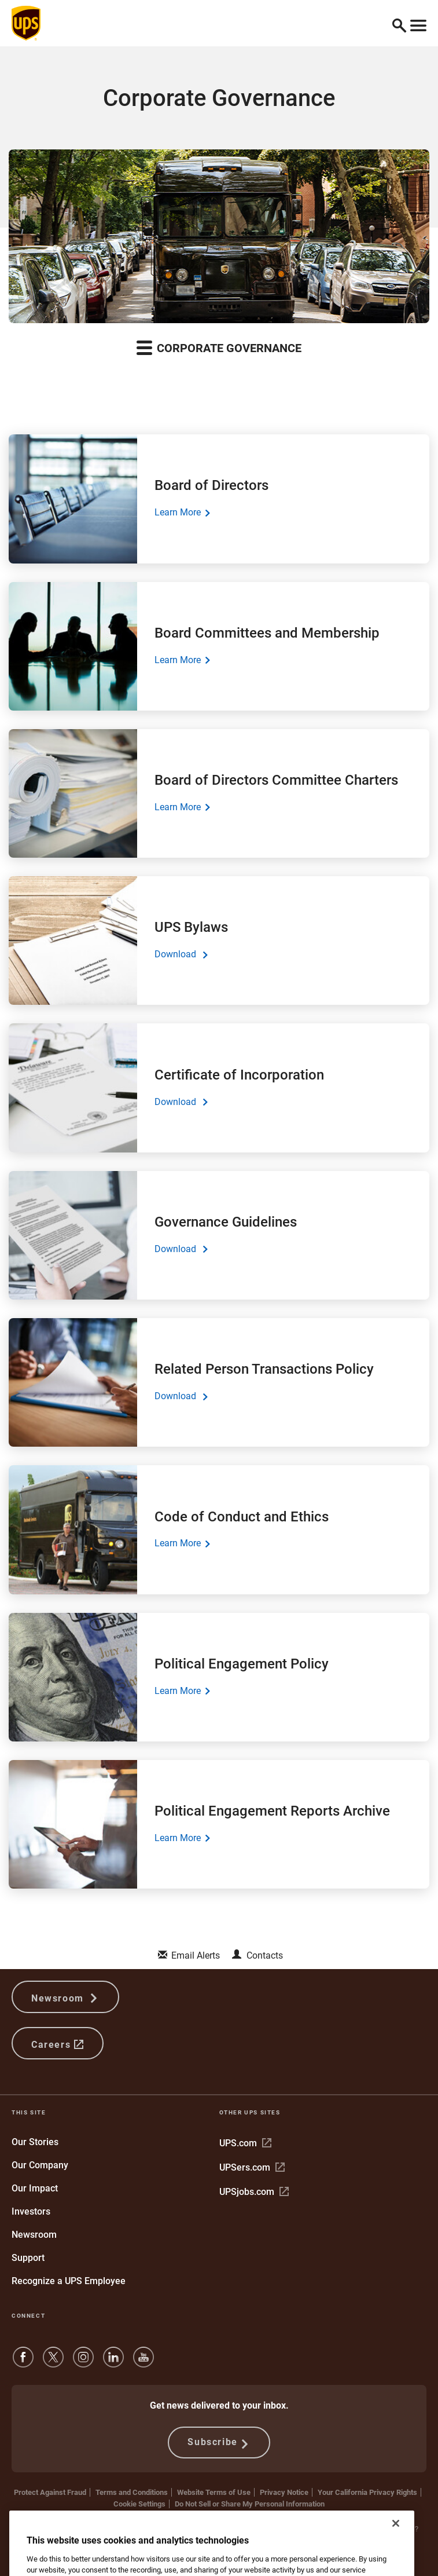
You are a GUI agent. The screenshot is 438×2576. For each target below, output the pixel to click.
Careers (57, 2043)
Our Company (40, 2165)
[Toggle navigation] (418, 23)
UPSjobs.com (254, 2191)
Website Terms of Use (214, 2492)
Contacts (264, 1955)
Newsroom (65, 1997)
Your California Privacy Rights (367, 2492)
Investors (31, 2211)
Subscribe (218, 2442)
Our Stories (35, 2141)
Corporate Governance (219, 347)
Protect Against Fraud (50, 2492)
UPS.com (245, 2143)
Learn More (182, 512)
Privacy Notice (284, 2492)
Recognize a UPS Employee (69, 2280)
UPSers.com (252, 2167)
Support (28, 2257)
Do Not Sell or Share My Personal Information (250, 2504)
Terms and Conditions (131, 2492)
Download (181, 954)
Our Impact (35, 2188)
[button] (399, 23)
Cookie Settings (139, 2504)
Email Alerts (195, 1955)
